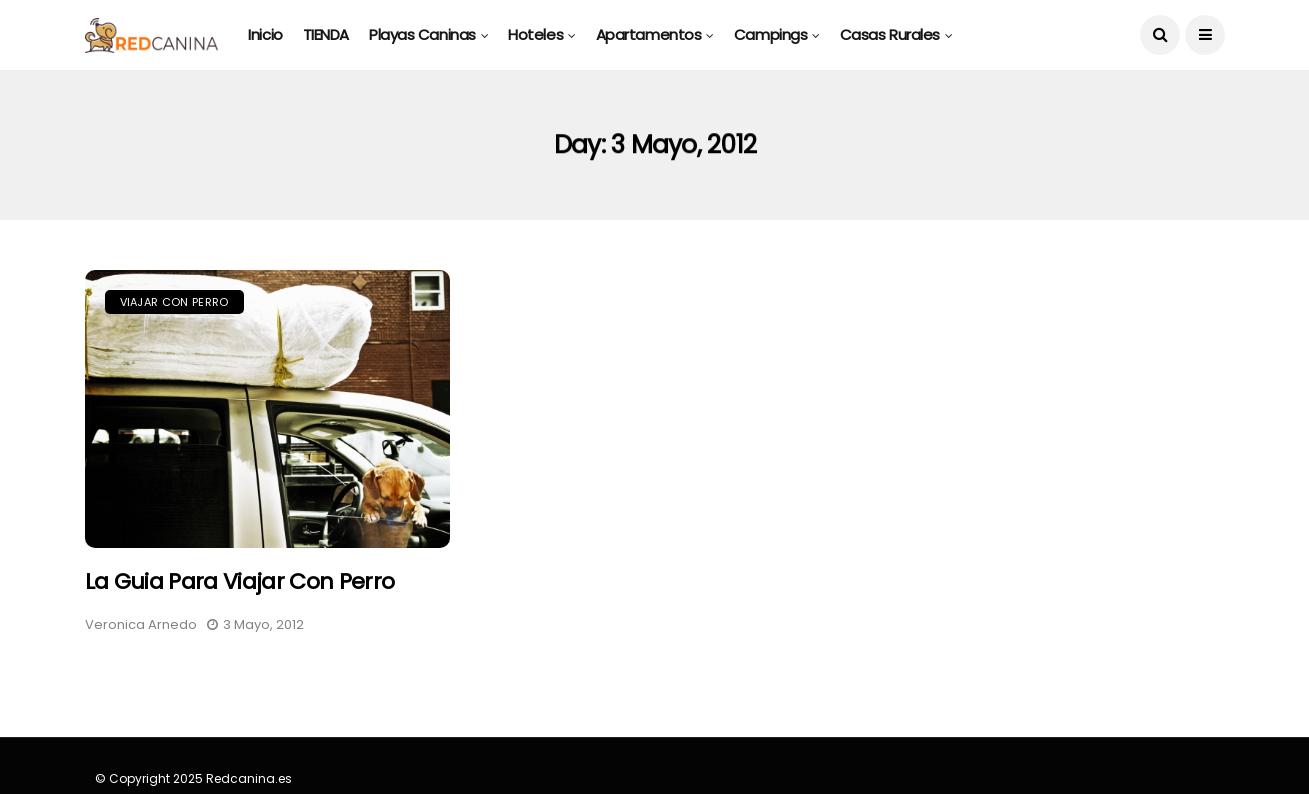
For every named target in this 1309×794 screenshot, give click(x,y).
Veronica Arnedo (141, 624)
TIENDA (326, 34)
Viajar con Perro (174, 302)
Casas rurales (890, 34)
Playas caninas (422, 34)
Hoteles (535, 34)
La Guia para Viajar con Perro (240, 581)
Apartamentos (649, 34)
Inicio (265, 34)
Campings (770, 34)
